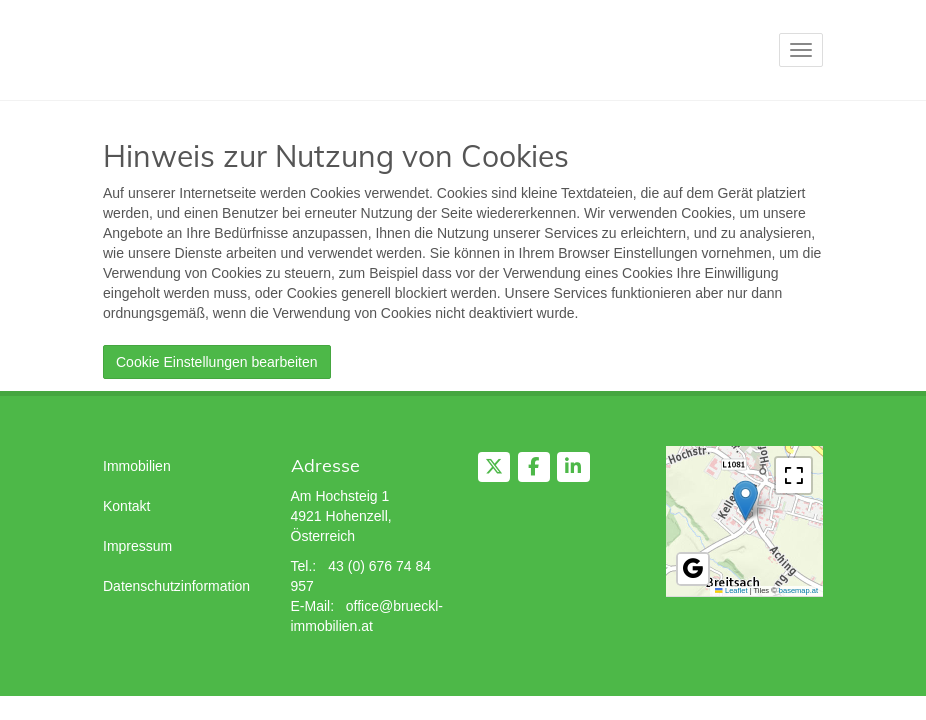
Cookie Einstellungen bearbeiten (217, 362)
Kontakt (126, 506)
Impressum (137, 546)
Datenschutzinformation (176, 586)
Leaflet (731, 590)
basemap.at (798, 590)
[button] (745, 500)
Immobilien (137, 466)
